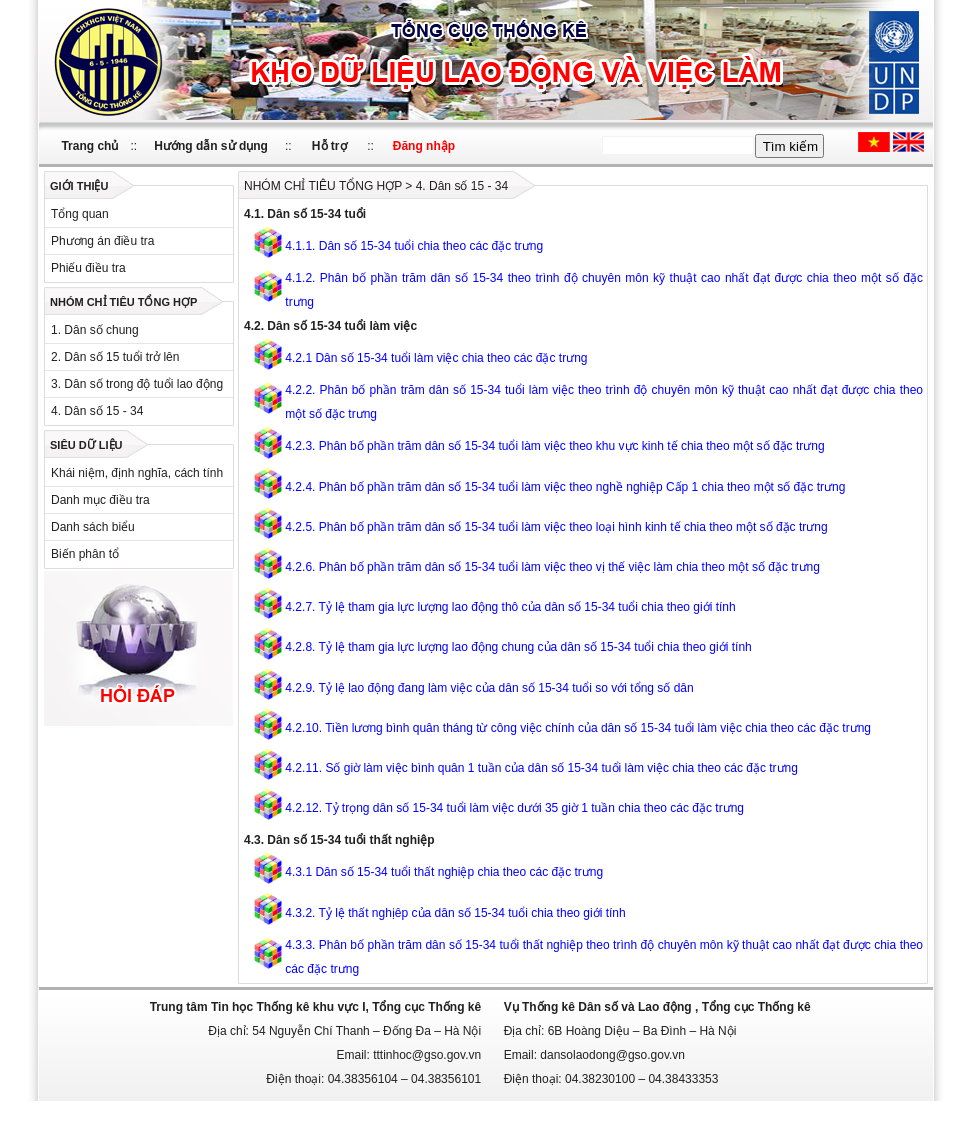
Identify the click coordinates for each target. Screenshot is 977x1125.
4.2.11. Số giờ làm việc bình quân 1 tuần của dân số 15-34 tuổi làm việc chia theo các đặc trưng (541, 768)
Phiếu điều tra (88, 268)
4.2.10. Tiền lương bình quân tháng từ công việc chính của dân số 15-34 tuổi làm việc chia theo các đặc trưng (578, 728)
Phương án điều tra (102, 241)
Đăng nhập (424, 146)
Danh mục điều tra (100, 500)
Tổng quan (80, 214)
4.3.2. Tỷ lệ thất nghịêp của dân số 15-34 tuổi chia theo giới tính (455, 913)
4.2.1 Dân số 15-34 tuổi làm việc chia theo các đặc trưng (436, 358)
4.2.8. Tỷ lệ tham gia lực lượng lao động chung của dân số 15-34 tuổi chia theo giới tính (518, 647)
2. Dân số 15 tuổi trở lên (115, 357)
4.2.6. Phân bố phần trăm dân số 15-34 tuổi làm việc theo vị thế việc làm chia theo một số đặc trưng (552, 567)
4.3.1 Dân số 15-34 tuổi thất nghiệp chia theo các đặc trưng (444, 872)
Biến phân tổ (85, 554)
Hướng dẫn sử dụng (211, 146)
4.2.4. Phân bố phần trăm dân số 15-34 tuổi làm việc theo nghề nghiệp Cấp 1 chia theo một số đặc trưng (565, 487)
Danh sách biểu (93, 527)
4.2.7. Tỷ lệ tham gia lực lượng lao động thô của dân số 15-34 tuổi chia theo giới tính (510, 607)
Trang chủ (89, 146)
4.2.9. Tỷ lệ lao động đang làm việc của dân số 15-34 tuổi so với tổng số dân (489, 688)
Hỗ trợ (329, 146)
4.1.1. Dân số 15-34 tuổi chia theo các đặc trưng (414, 246)
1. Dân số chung (95, 330)
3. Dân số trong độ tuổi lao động (137, 384)
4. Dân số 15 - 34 (97, 411)
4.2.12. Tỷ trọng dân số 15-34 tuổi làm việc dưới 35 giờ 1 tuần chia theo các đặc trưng (514, 808)
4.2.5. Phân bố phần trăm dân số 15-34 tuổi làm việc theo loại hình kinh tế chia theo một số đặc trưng (556, 527)
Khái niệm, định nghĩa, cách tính (137, 473)
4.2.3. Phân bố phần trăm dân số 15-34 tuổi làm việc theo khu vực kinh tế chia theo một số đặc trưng (554, 446)
